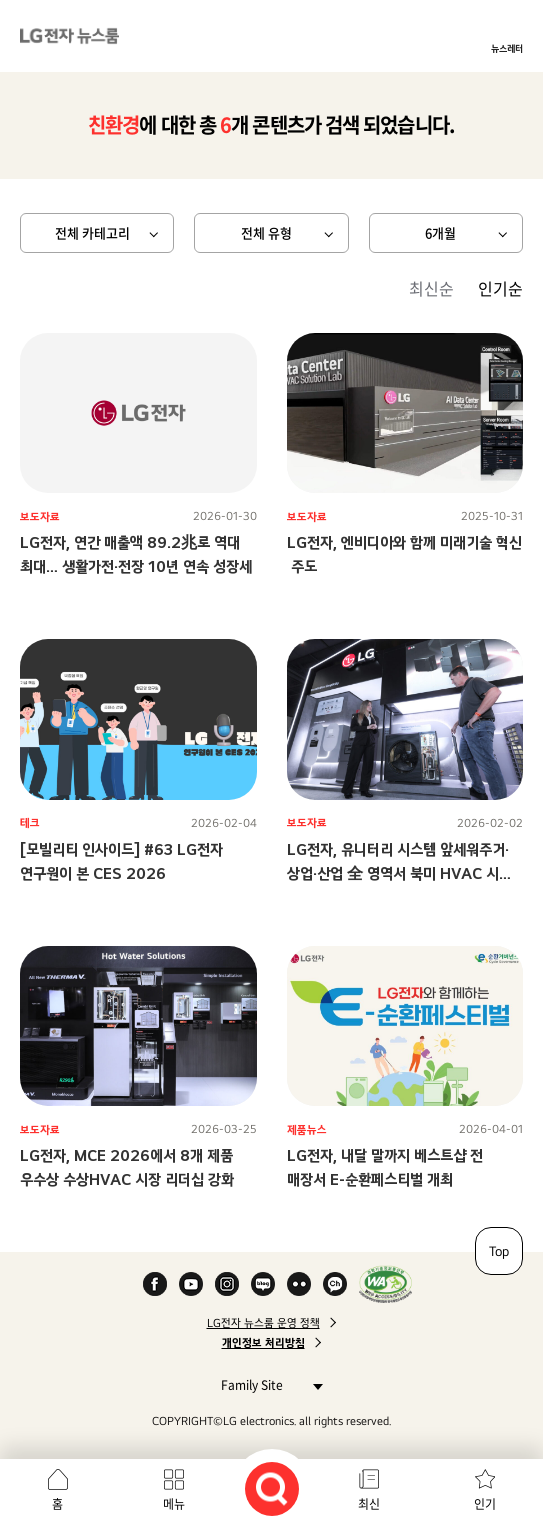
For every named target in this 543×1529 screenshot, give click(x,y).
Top (499, 1251)
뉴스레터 (507, 48)
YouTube (191, 1284)
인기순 (500, 288)
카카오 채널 (335, 1284)
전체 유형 (266, 232)
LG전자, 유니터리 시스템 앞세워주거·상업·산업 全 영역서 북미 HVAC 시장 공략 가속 (399, 873)
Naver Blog (263, 1284)
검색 (272, 1489)
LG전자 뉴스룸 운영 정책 (263, 1323)
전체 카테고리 (92, 232)
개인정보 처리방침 (263, 1343)
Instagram (227, 1284)
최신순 (431, 288)
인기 (485, 1504)
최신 (369, 1504)
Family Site (266, 1384)
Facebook (155, 1284)
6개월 (440, 232)
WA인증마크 (385, 1284)
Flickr (299, 1284)
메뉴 (174, 1504)
